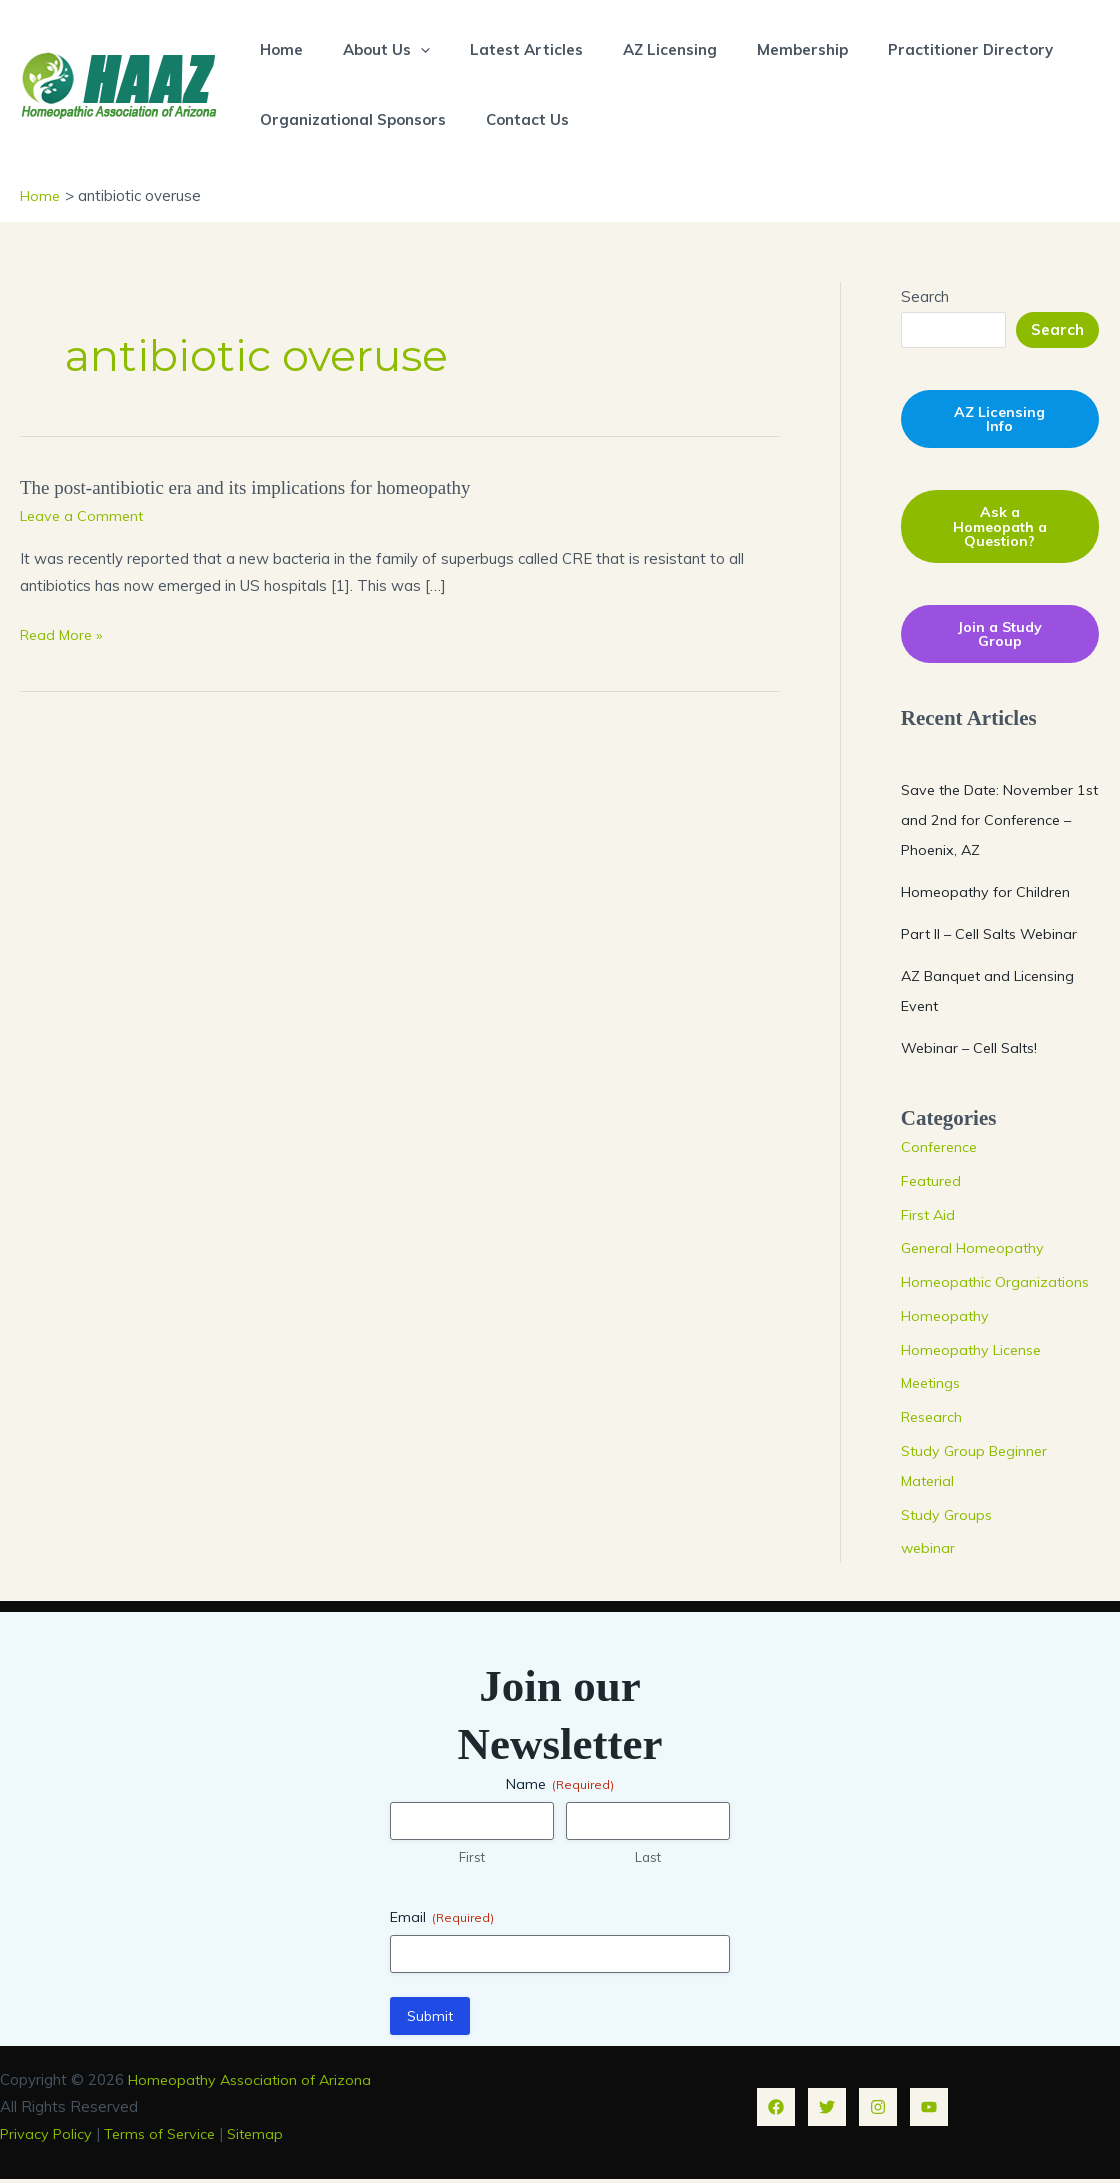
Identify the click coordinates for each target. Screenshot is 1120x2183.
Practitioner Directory (915, 49)
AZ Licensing (635, 49)
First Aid (930, 1218)
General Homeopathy (976, 1252)
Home (276, 49)
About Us (371, 49)
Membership (757, 49)
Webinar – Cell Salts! (972, 1051)
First (472, 1862)
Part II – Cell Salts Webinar (995, 937)
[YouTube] (929, 2111)
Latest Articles (501, 49)
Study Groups (948, 1518)
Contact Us (512, 119)
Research (934, 1421)
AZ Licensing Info (1000, 419)
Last (648, 1862)
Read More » (64, 633)
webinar (929, 1552)
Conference (941, 1151)
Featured (933, 1184)
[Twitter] (827, 2111)
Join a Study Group (1000, 638)
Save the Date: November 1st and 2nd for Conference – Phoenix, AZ (996, 823)
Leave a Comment (84, 513)
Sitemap (268, 2137)
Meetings (933, 1387)
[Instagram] (878, 2111)
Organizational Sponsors (348, 119)
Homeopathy (947, 1319)
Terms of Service (167, 2137)
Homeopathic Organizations (998, 1286)
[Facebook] (776, 2111)
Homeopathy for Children (988, 895)
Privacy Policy (48, 2137)
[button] (405, 49)
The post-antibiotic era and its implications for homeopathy (257, 486)
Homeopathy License (975, 1353)
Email (442, 1921)
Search (925, 295)
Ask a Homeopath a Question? (999, 528)
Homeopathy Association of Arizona (254, 2083)
